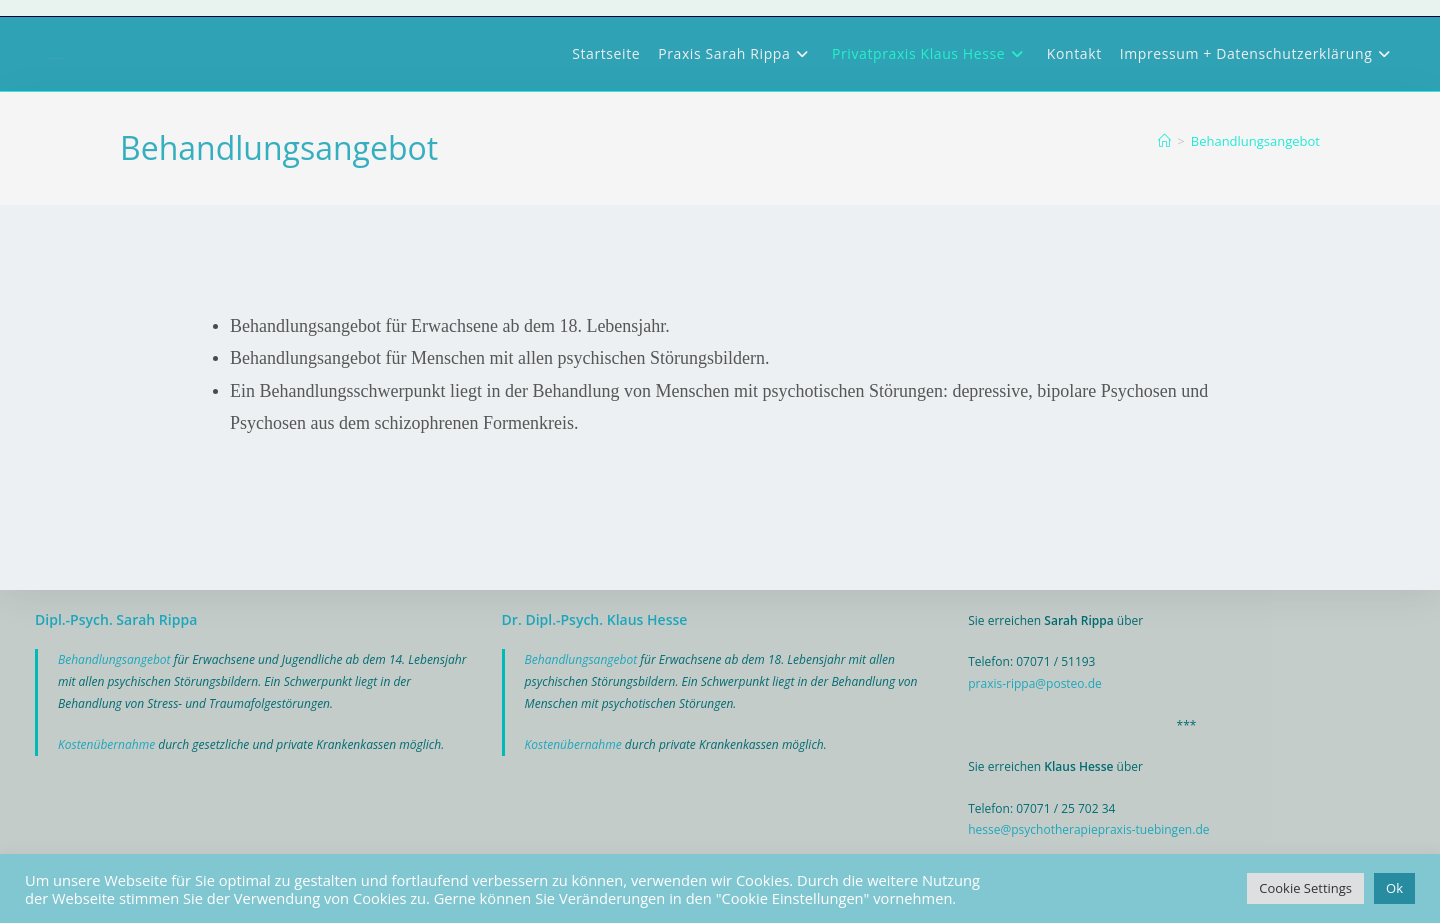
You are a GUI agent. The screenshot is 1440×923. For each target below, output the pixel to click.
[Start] (1164, 141)
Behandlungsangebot (1255, 141)
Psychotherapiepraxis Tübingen (57, 58)
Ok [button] (1394, 888)
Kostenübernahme (108, 744)
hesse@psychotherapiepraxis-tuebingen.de (1088, 829)
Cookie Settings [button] (1305, 888)
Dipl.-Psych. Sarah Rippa (116, 619)
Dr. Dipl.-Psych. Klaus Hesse (595, 619)
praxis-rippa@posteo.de (1035, 683)
